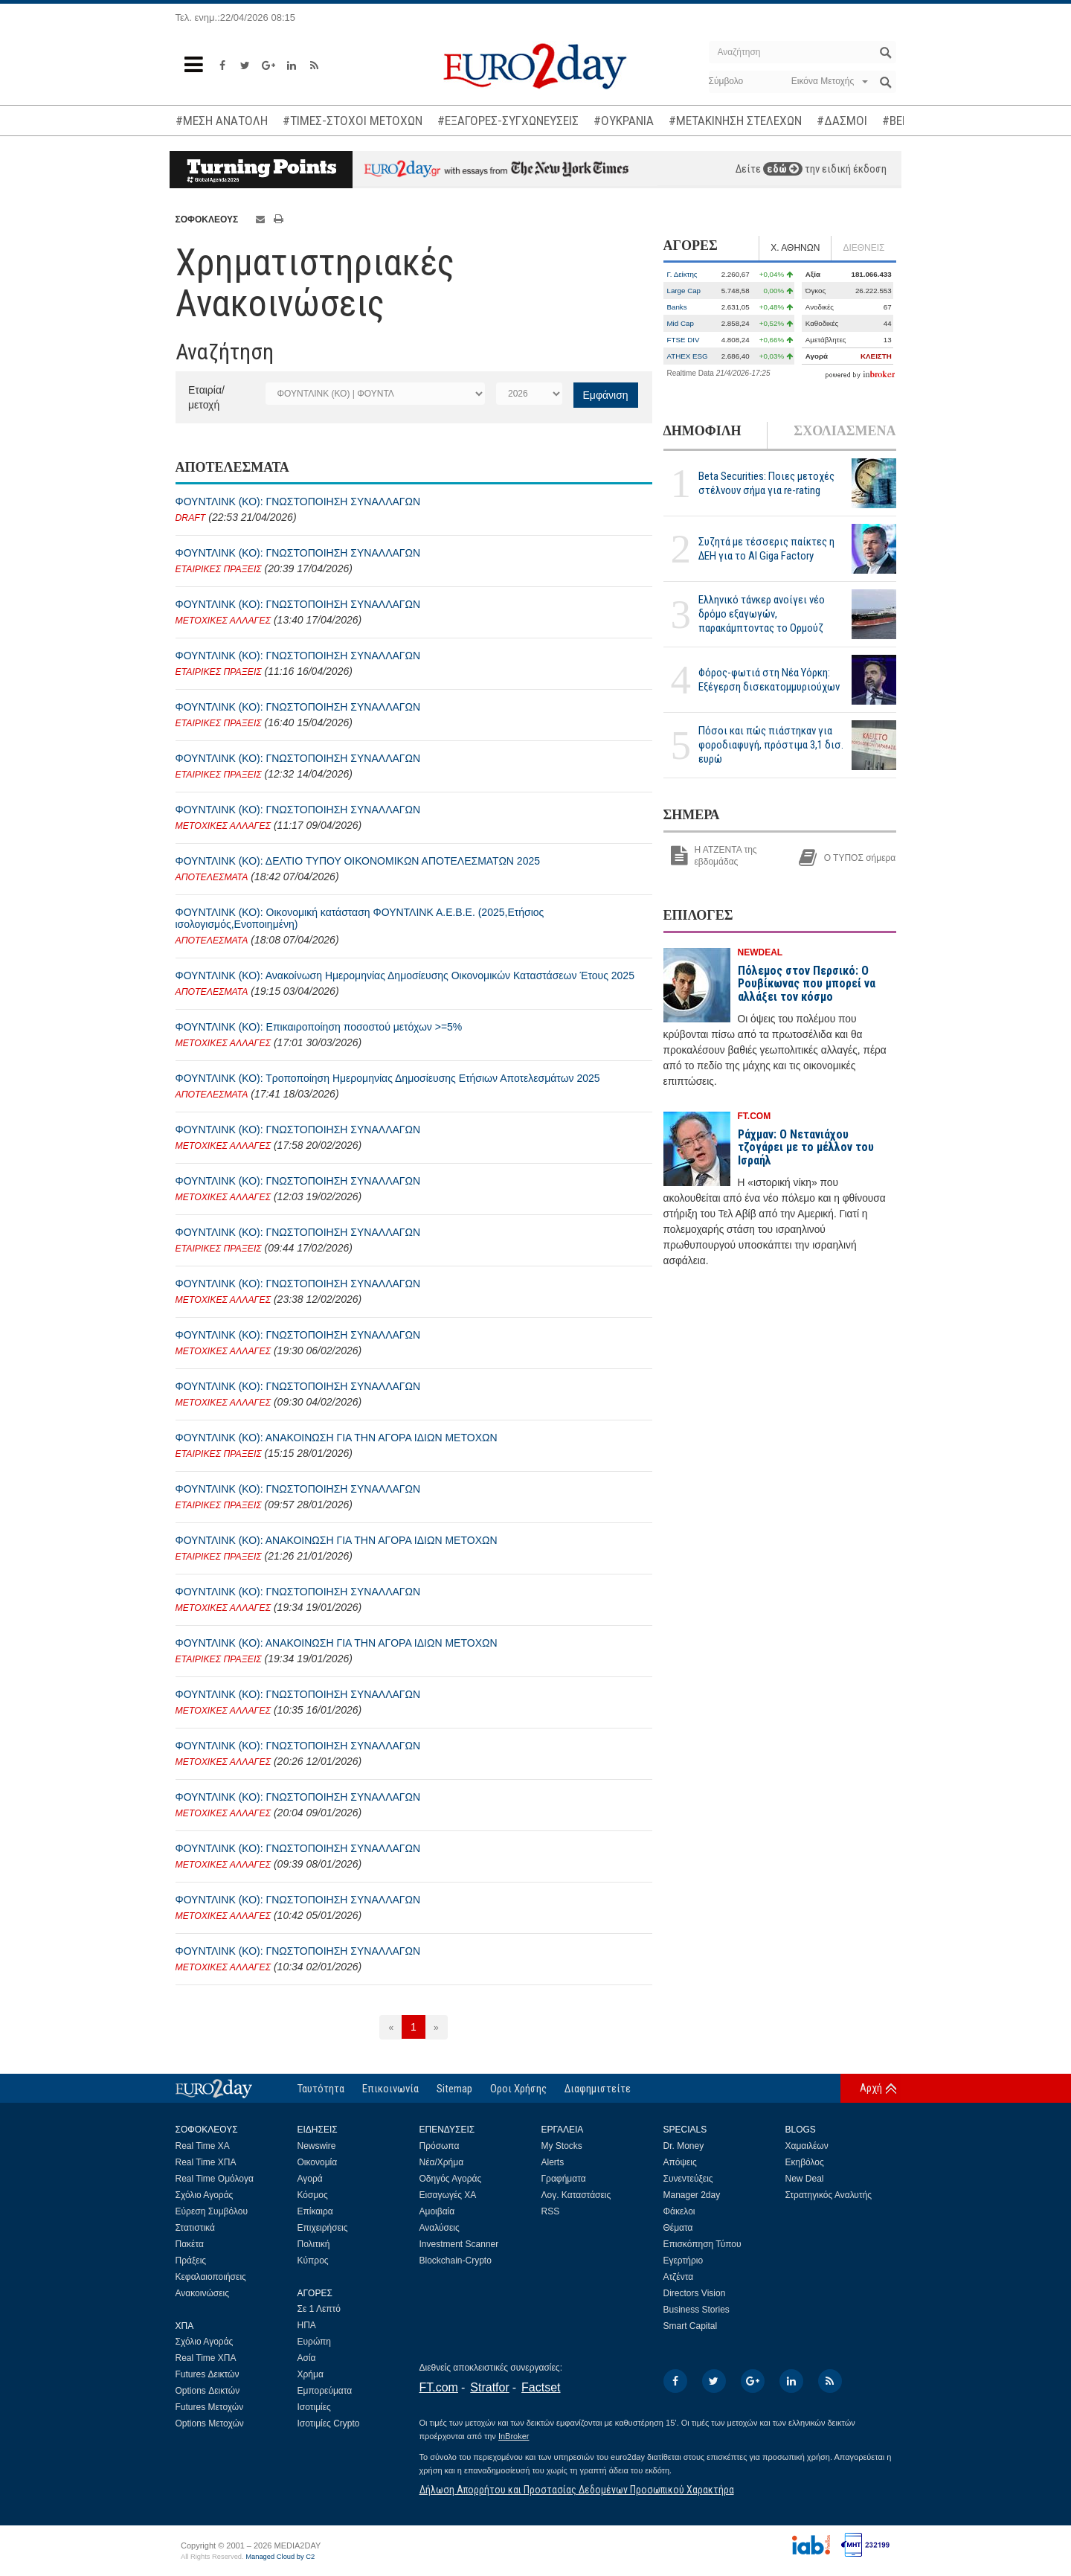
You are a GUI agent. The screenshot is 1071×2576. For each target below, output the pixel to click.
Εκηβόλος (804, 2162)
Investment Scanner (459, 2244)
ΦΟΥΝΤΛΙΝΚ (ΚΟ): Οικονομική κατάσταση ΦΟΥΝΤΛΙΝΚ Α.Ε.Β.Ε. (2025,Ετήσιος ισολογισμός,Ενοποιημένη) (360, 918)
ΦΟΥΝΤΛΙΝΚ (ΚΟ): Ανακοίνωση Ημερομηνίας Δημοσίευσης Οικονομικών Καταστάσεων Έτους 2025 (405, 975)
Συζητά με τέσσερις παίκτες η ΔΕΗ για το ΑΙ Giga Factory (766, 549)
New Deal (804, 2178)
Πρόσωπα (439, 2146)
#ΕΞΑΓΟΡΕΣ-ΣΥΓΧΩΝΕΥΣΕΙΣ (508, 120)
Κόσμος (313, 2195)
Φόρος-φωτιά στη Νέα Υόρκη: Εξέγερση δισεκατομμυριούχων (769, 679)
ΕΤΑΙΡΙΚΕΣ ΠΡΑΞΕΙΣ (219, 569)
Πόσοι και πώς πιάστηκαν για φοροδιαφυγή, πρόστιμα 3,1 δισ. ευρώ (770, 745)
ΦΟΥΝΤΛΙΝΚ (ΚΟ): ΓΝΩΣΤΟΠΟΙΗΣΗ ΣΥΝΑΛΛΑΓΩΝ (298, 501)
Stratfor (489, 2387)
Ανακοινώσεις (203, 2293)
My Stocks (561, 2146)
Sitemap (454, 2088)
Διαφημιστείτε (598, 2088)
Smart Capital (690, 2326)
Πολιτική (314, 2244)
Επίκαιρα (315, 2211)
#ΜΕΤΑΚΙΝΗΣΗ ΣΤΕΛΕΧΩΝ (735, 120)
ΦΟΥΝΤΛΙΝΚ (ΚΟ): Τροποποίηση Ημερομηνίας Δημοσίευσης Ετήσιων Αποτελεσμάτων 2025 (388, 1078)
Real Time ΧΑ (203, 2146)
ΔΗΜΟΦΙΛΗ (702, 430)
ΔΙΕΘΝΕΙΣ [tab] (863, 248)
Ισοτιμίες (314, 2407)
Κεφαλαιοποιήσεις (211, 2277)
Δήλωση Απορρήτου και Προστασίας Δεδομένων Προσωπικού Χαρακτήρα (576, 2490)
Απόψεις (680, 2162)
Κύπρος (313, 2260)
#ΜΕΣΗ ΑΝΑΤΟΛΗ (222, 120)
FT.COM (754, 1116)
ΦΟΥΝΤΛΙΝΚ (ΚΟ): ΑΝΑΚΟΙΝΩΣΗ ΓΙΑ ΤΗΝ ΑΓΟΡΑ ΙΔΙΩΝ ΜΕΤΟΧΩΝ (337, 1438)
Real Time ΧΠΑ (206, 2162)
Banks (677, 307)
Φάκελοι (679, 2211)
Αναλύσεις (439, 2228)
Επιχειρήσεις (323, 2228)
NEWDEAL (760, 952)
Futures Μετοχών (210, 2407)
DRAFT (191, 518)
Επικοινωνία (390, 2088)
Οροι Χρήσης (518, 2088)
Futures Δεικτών (207, 2374)
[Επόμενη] (436, 2027)
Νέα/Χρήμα (441, 2162)
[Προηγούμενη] (390, 2027)
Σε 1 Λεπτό (319, 2309)
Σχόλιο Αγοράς (205, 2195)
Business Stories (696, 2309)
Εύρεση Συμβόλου (212, 2211)
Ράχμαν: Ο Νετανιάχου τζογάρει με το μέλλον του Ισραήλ (806, 1147)
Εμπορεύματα (325, 2391)
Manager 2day (692, 2195)
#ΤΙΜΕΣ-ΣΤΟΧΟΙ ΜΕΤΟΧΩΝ (352, 120)
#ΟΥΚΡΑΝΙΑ (624, 120)
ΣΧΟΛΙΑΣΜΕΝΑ (844, 430)
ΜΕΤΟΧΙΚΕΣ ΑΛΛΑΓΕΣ (223, 620)
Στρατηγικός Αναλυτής (828, 2195)
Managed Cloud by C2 (280, 2556)
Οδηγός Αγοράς (450, 2178)
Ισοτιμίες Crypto (329, 2423)
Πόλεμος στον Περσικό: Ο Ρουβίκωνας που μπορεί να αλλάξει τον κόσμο (806, 984)
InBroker (514, 2436)
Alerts (553, 2162)
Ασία (307, 2358)
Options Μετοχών (210, 2423)
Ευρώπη (315, 2341)
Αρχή (871, 2088)
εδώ (783, 169)
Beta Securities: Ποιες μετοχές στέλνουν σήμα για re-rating (766, 483)
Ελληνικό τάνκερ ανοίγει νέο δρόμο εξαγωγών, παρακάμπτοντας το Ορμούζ (761, 614)
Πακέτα (190, 2244)
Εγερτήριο (683, 2260)
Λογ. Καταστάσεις (576, 2195)
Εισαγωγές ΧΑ (448, 2195)
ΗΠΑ (307, 2325)
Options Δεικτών (208, 2391)
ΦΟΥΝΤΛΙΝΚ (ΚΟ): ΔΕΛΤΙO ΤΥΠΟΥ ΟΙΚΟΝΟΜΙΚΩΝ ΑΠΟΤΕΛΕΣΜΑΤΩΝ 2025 (358, 861)
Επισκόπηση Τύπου (702, 2244)
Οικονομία (318, 2162)
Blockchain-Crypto (455, 2260)
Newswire (317, 2146)
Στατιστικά (195, 2228)
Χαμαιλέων (807, 2146)
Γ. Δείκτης (682, 274)
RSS (550, 2211)
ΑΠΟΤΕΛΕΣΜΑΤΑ (212, 877)
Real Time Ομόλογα (215, 2178)
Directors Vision (694, 2293)
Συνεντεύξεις (688, 2178)
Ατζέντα (678, 2277)
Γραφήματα (563, 2178)
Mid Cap (680, 323)
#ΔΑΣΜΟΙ (842, 120)
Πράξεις (191, 2260)
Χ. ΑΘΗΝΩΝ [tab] (795, 248)
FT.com (438, 2387)
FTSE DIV (683, 340)
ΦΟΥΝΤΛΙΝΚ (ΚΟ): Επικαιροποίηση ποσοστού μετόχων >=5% (319, 1027)
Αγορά (310, 2178)
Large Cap (684, 290)
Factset (540, 2387)
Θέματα (678, 2228)
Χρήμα (311, 2374)
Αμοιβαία (437, 2211)
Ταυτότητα (321, 2088)
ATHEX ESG (687, 356)
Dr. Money (683, 2146)
